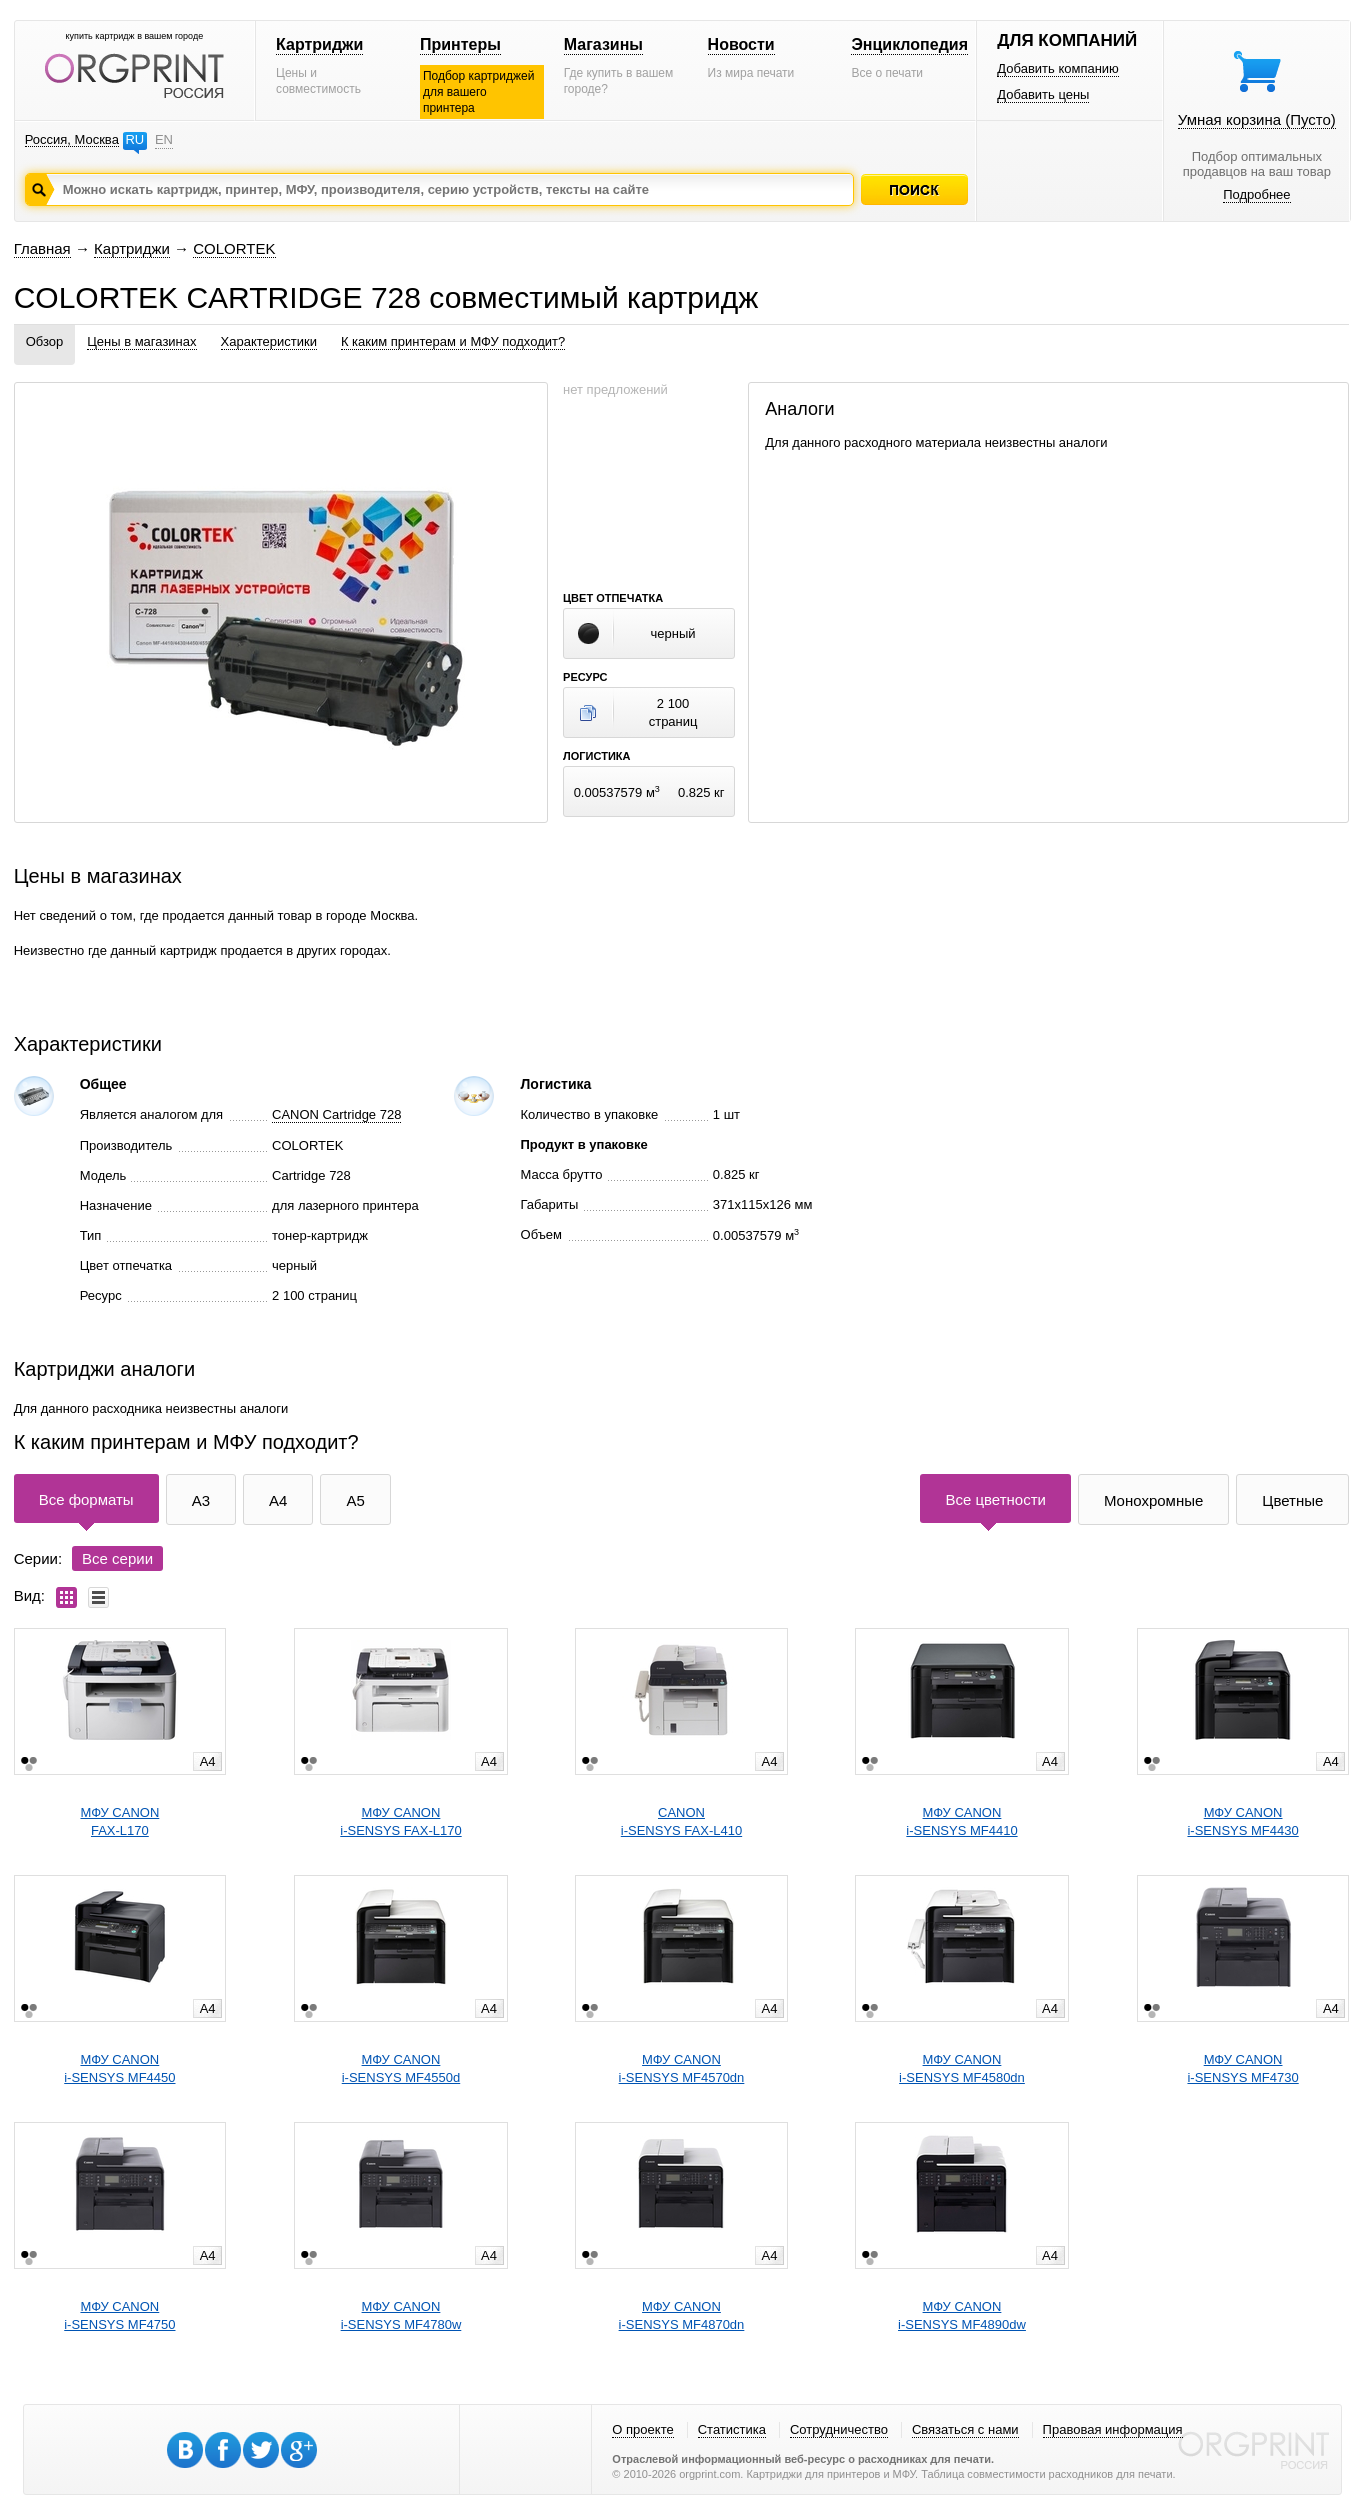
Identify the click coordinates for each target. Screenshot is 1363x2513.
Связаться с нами (965, 2429)
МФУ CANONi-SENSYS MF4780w (401, 2315)
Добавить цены (1043, 94)
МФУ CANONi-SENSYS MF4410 (961, 1821)
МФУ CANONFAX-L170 (119, 1821)
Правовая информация (1113, 2429)
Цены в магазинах (141, 341)
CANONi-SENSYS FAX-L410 (681, 1821)
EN (164, 139)
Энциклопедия (909, 44)
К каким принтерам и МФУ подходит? (453, 341)
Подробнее (1256, 194)
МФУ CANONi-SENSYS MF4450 (119, 2068)
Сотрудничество (839, 2429)
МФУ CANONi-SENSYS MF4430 (1242, 1821)
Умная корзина (1257, 119)
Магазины (603, 44)
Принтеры (460, 44)
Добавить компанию (1058, 68)
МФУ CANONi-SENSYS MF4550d (401, 2068)
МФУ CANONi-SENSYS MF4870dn (682, 2315)
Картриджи (319, 44)
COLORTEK (234, 248)
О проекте (642, 2429)
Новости (741, 44)
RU (134, 139)
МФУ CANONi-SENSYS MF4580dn (962, 2068)
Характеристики (269, 341)
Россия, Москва (72, 139)
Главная (42, 248)
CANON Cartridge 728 (336, 1114)
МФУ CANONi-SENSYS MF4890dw (962, 2315)
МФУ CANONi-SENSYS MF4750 (119, 2315)
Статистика (732, 2429)
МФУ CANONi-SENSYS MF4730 (1242, 2068)
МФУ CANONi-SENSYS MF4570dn (682, 2068)
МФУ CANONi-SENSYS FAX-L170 (400, 1821)
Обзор (45, 341)
